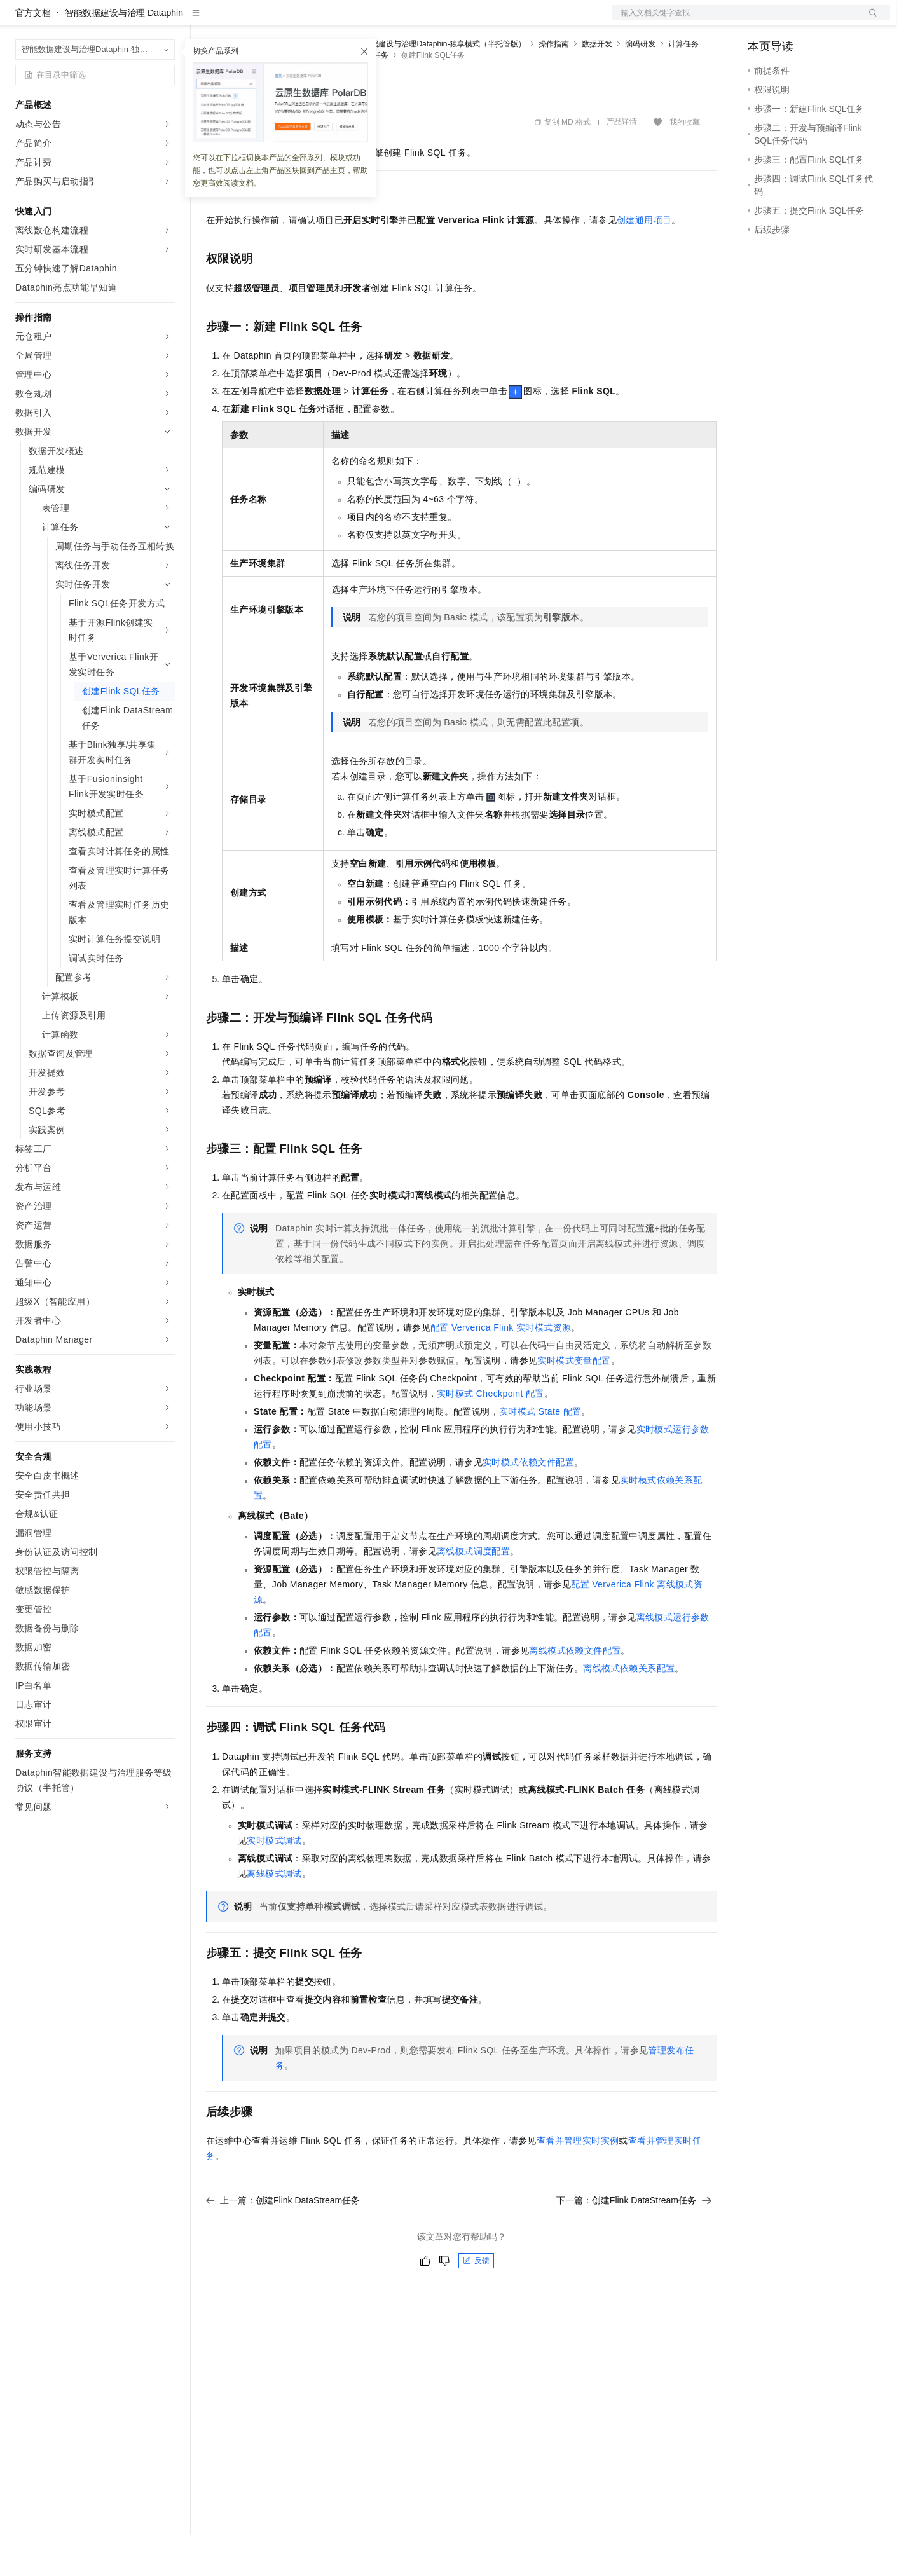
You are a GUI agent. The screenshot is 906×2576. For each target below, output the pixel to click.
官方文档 (33, 53)
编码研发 (640, 84)
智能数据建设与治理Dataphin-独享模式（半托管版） (437, 84)
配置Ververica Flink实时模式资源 (500, 1368)
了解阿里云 (419, 20)
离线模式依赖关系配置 (629, 1709)
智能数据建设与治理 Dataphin (124, 53)
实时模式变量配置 (573, 1401)
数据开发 (597, 84)
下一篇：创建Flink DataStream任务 (633, 2241)
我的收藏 (684, 162)
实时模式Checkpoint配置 (490, 1434)
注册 (822, 20)
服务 (375, 20)
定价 (275, 20)
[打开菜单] (20, 20)
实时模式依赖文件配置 (528, 1503)
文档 (735, 20)
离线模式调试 (274, 1914)
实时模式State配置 (540, 1452)
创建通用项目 (644, 261)
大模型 (130, 20)
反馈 (476, 2301)
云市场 (309, 20)
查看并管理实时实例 (578, 2181)
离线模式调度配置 (473, 1592)
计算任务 (683, 84)
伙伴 (344, 20)
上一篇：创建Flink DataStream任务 (283, 2241)
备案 (761, 20)
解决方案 (205, 20)
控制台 (792, 20)
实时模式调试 (274, 1881)
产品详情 (622, 162)
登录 (869, 20)
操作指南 (554, 84)
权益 (244, 20)
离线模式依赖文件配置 (575, 1691)
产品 (165, 20)
